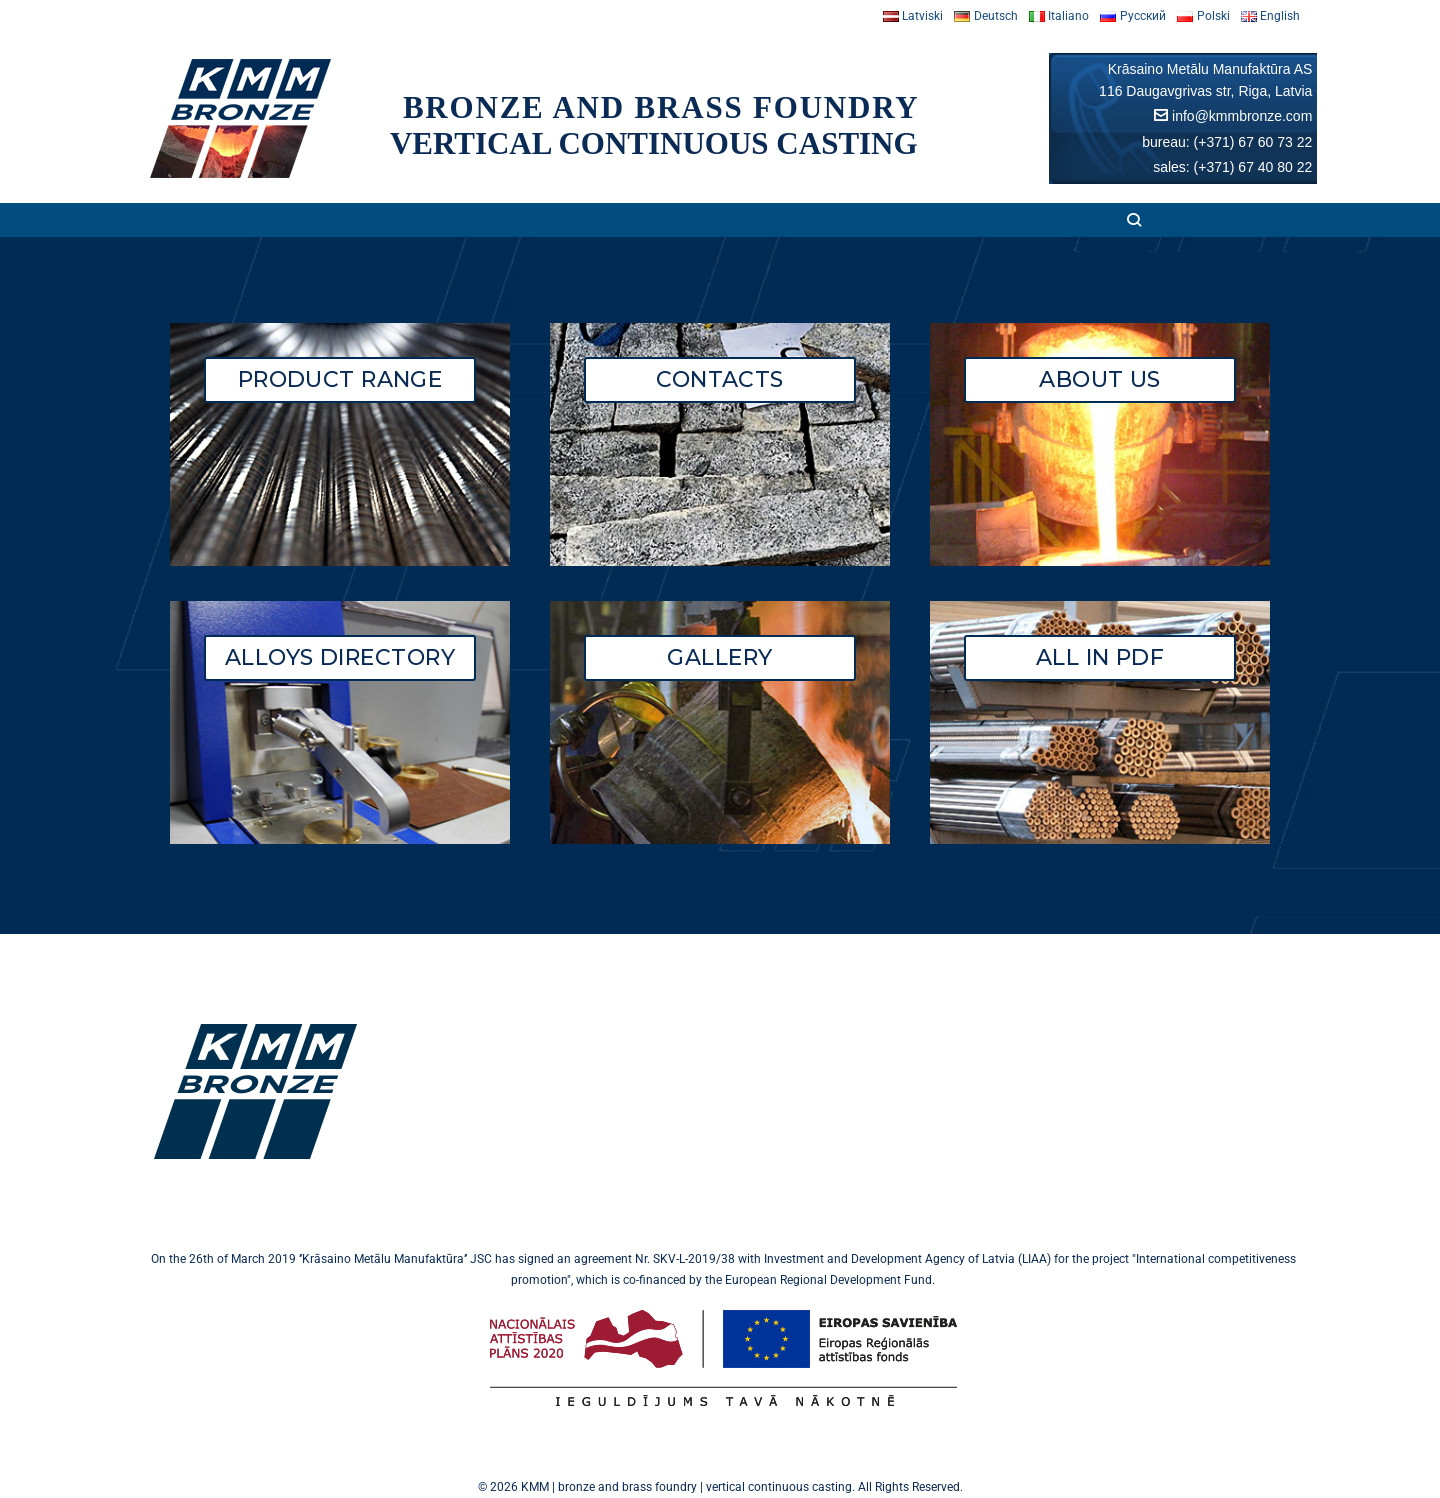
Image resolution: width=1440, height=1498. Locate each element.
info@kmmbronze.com (1242, 116)
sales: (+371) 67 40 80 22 (1232, 167)
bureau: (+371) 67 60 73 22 (1227, 142)
